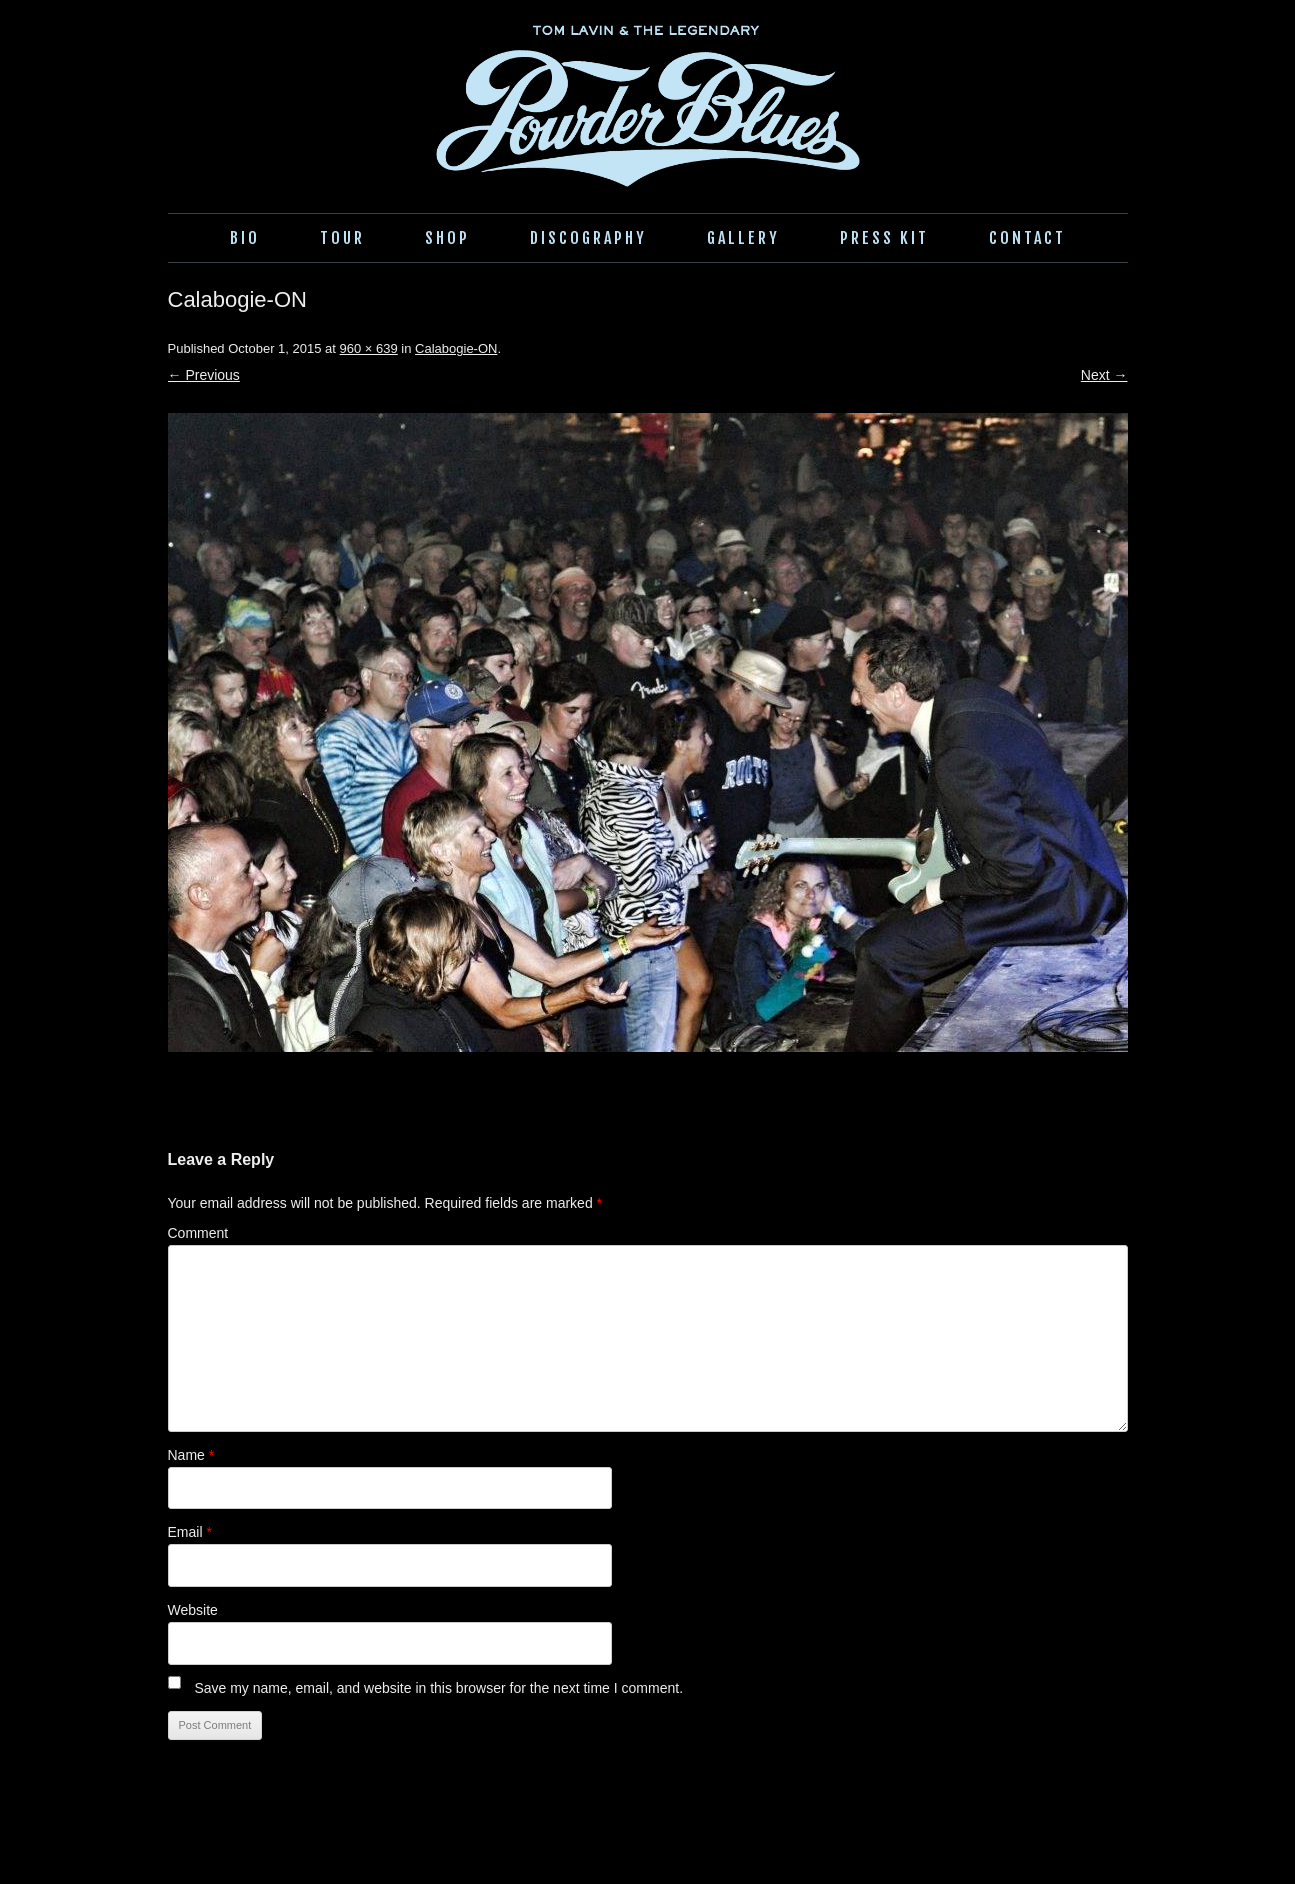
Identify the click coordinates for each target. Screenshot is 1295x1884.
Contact (1027, 238)
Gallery (743, 238)
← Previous (204, 375)
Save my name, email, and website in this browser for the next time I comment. (438, 1688)
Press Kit (884, 238)
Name (191, 1455)
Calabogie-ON (456, 348)
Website (193, 1610)
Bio (245, 238)
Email (190, 1532)
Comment (198, 1233)
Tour (342, 238)
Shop (447, 238)
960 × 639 (369, 348)
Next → (1104, 375)
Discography (588, 238)
